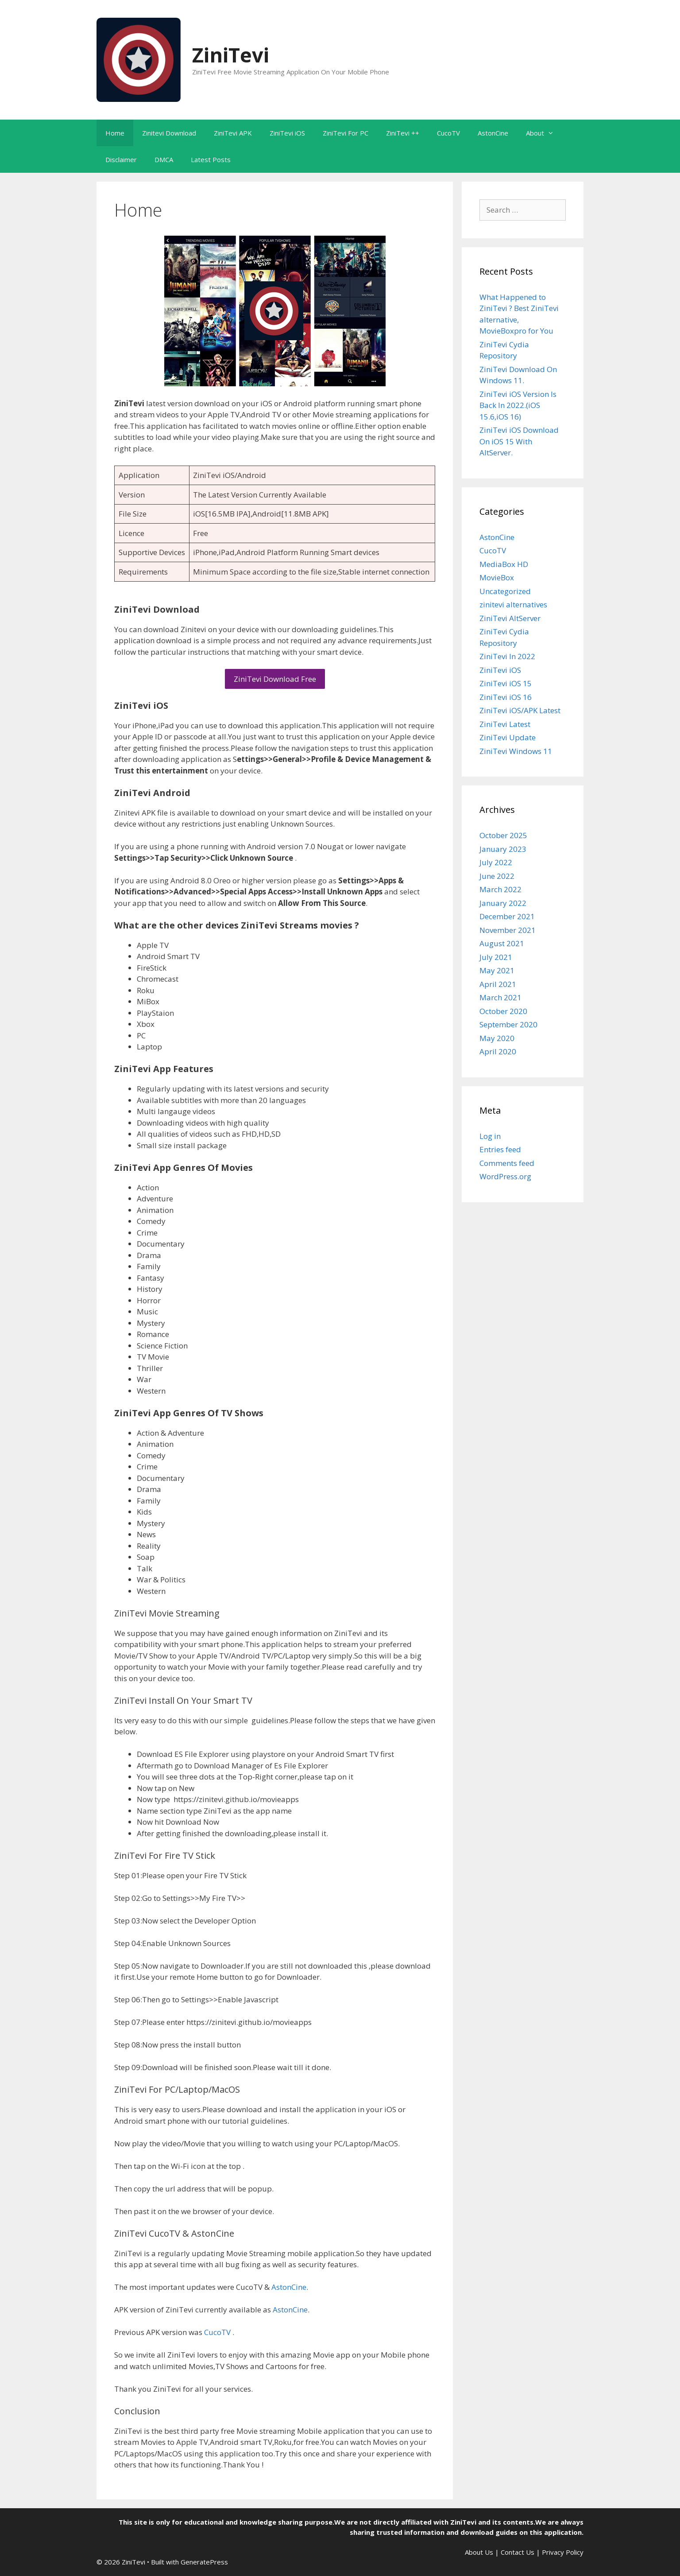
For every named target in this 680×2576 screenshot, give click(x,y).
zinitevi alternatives (513, 604)
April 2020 (497, 1051)
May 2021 (496, 970)
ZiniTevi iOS (287, 132)
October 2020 (503, 1011)
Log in (490, 1136)
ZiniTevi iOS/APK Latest (519, 710)
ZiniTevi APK (233, 132)
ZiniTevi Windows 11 (515, 751)
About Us (479, 2552)
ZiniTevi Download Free (275, 679)
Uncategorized (505, 591)
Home (114, 132)
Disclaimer (121, 159)
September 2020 (508, 1024)
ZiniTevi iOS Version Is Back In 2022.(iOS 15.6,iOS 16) (517, 405)
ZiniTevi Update (507, 737)
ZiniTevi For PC (345, 132)
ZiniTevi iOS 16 (505, 697)
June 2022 (496, 876)
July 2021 (495, 957)
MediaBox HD (503, 564)
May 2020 (496, 1038)
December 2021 (507, 916)
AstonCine (493, 132)
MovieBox (496, 577)
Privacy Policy (562, 2552)
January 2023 (502, 849)
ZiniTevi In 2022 (507, 656)
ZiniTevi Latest (504, 724)
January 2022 (502, 903)
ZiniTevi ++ (402, 132)
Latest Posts (211, 159)
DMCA (164, 159)
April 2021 (497, 984)
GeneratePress (204, 2561)
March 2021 (500, 997)
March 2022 (500, 889)
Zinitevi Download (169, 132)
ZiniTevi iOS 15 (505, 683)
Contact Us (517, 2552)
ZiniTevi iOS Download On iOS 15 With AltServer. (519, 441)
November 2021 (507, 930)
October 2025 (503, 835)
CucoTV (448, 132)
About (544, 133)
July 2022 (495, 862)
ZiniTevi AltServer (510, 618)
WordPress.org (505, 1176)
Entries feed (500, 1149)
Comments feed (506, 1163)
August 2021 (501, 943)
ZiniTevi (230, 54)
